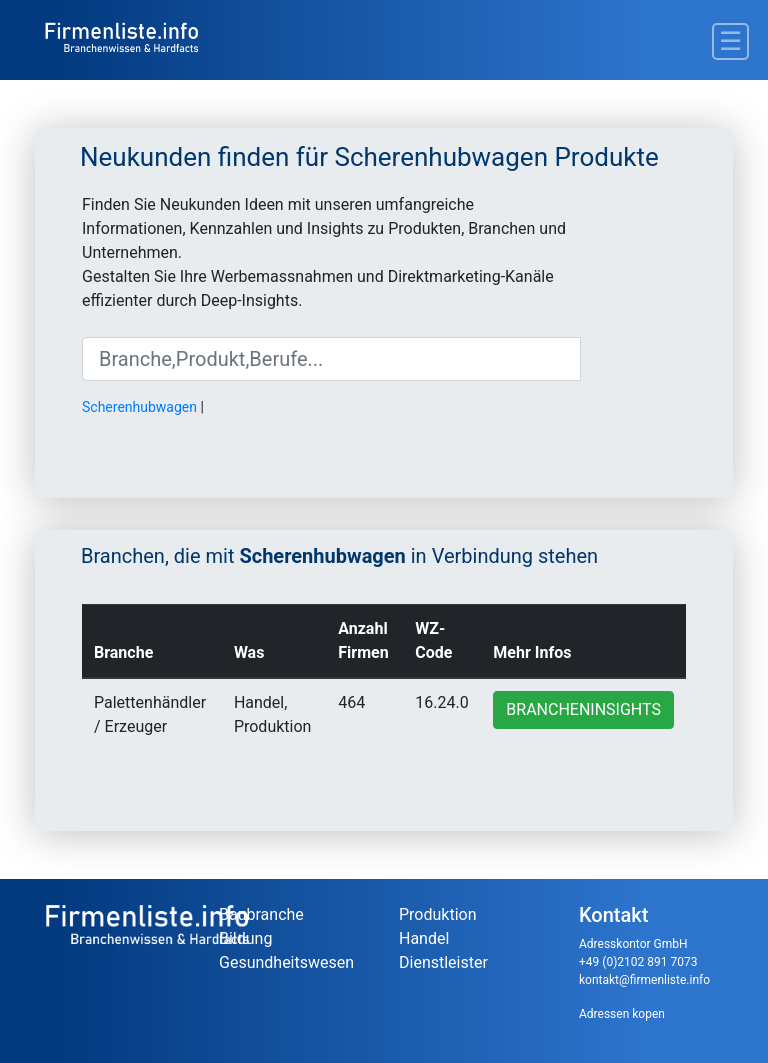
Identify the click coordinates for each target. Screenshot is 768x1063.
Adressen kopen (622, 1014)
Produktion (438, 914)
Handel (424, 938)
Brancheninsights (583, 709)
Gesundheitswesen (286, 962)
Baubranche (261, 914)
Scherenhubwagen (139, 407)
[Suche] (331, 359)
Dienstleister (443, 962)
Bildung (245, 938)
